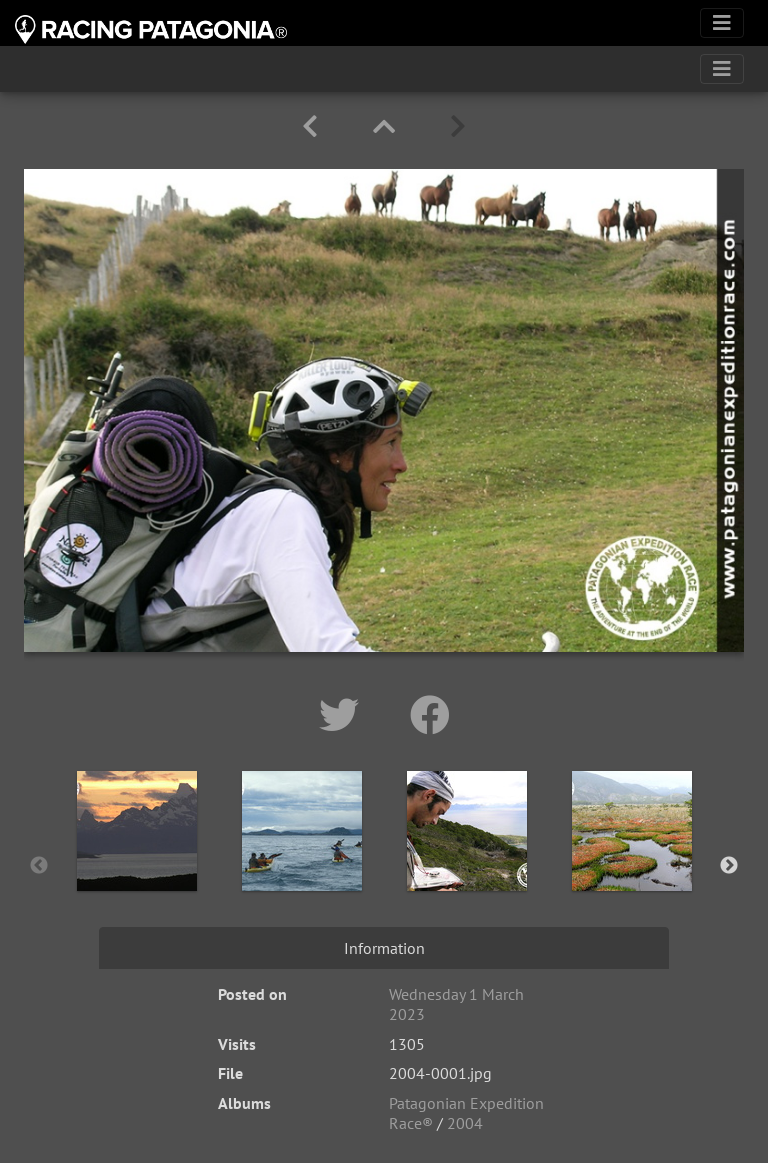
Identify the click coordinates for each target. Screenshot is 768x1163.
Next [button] (729, 866)
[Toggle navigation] (722, 23)
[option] (136, 862)
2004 (465, 1123)
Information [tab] (384, 948)
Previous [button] (39, 866)
